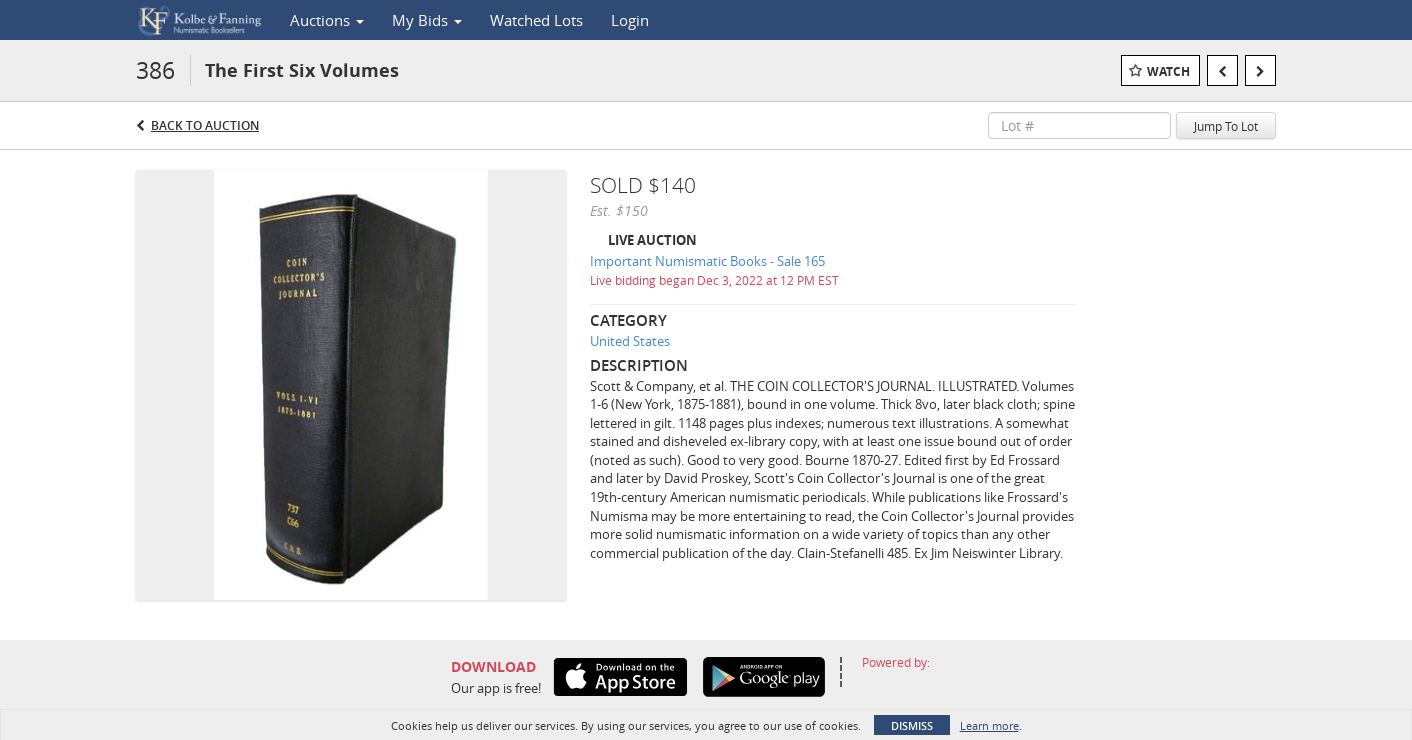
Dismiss (912, 725)
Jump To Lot (1226, 126)
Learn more (989, 725)
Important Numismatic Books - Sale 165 (707, 261)
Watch (1168, 71)
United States (630, 341)
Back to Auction (205, 125)
